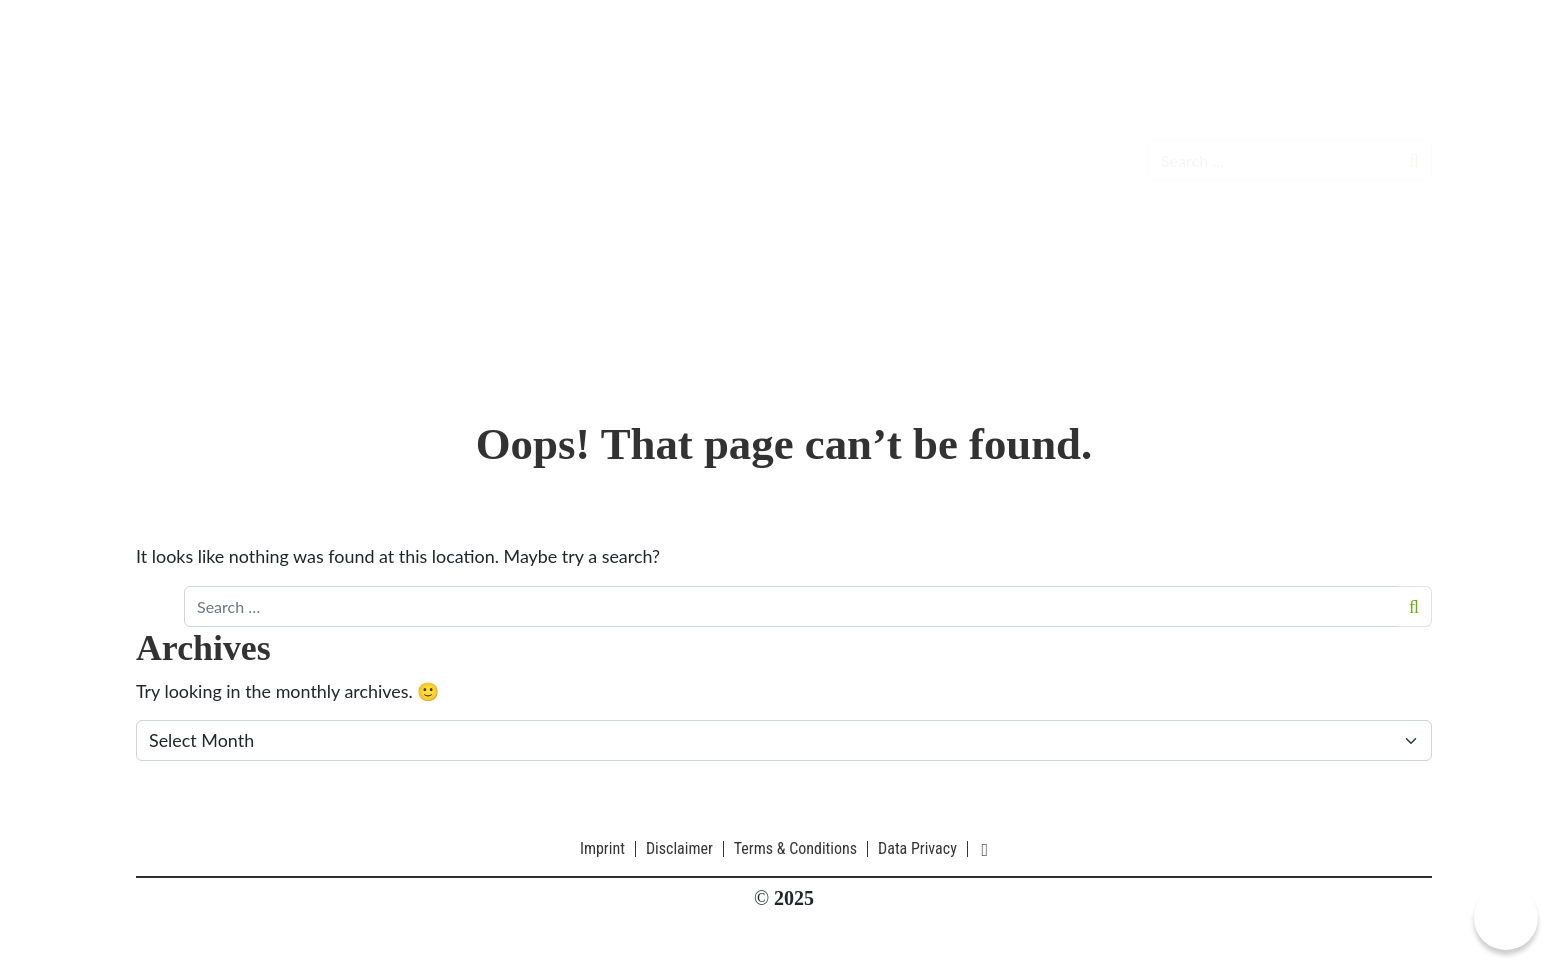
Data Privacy (917, 848)
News (534, 145)
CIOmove (236, 145)
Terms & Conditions (795, 848)
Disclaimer (679, 848)
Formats (684, 145)
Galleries (894, 145)
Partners (985, 145)
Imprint (602, 848)
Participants (789, 145)
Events (604, 145)
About (1065, 145)
